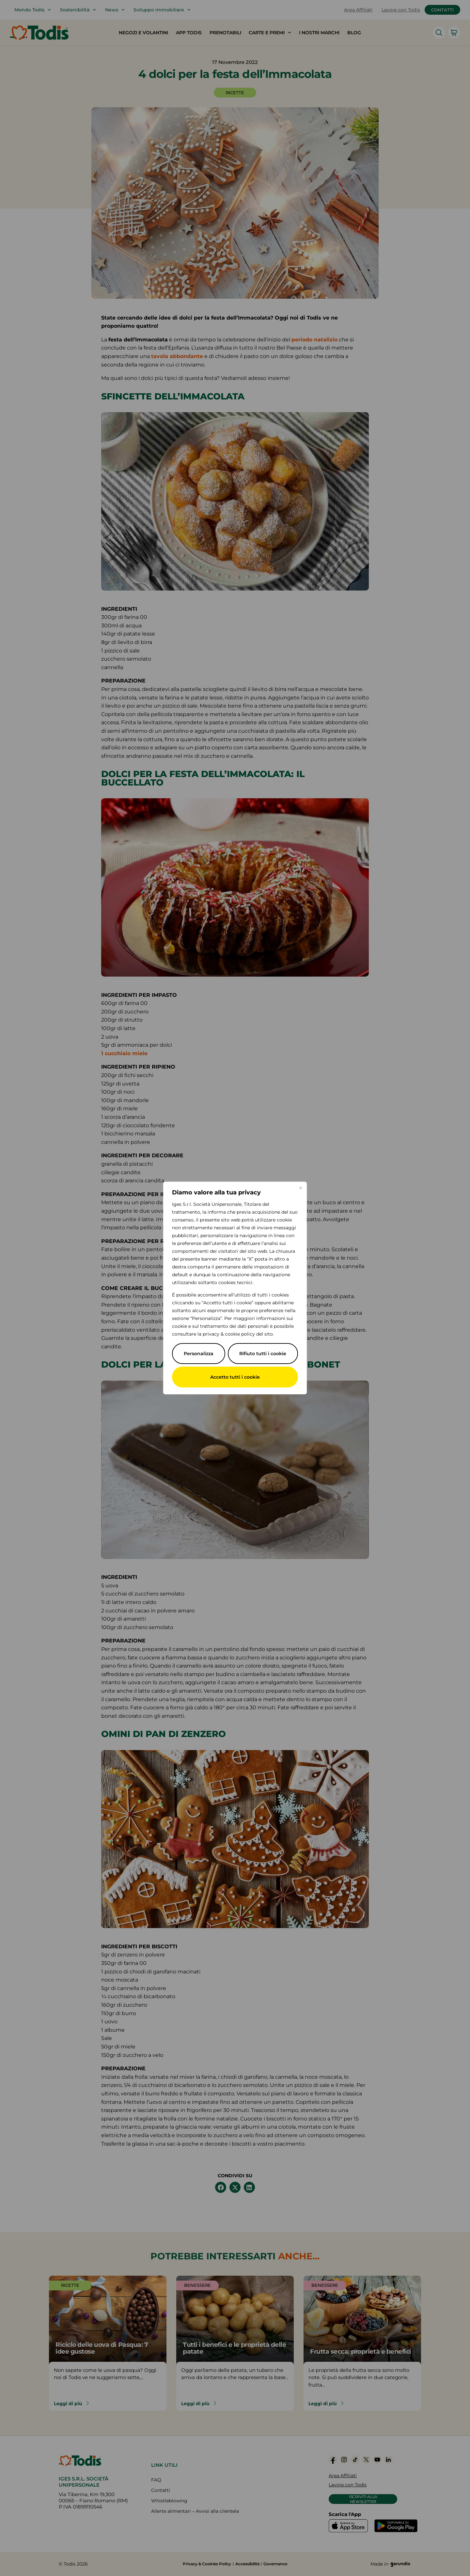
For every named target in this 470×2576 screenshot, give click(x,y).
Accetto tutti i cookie (235, 1377)
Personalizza (198, 1353)
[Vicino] (300, 1188)
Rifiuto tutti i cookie (262, 1353)
